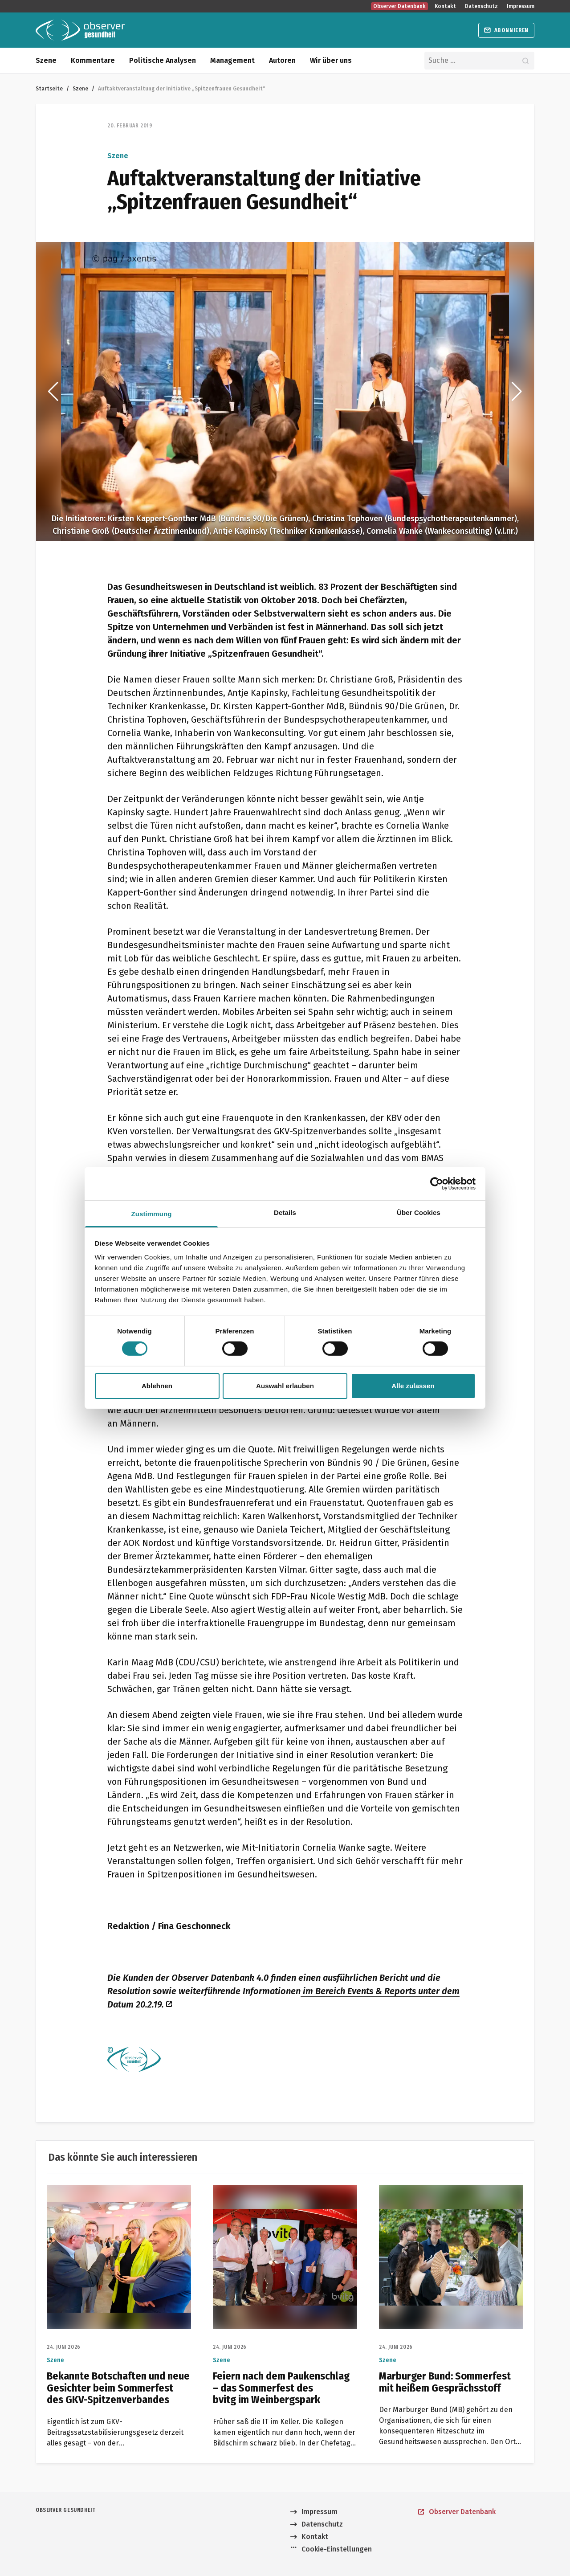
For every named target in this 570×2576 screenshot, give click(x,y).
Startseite (49, 88)
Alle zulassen (412, 1386)
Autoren (282, 60)
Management (232, 60)
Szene (46, 60)
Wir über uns (331, 60)
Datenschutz (481, 6)
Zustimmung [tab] (151, 1214)
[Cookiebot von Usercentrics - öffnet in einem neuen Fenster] (437, 1183)
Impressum (520, 6)
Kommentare (93, 60)
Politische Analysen (162, 60)
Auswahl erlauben (285, 1386)
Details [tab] (285, 1212)
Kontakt (445, 6)
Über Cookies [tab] (418, 1212)
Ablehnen (157, 1386)
